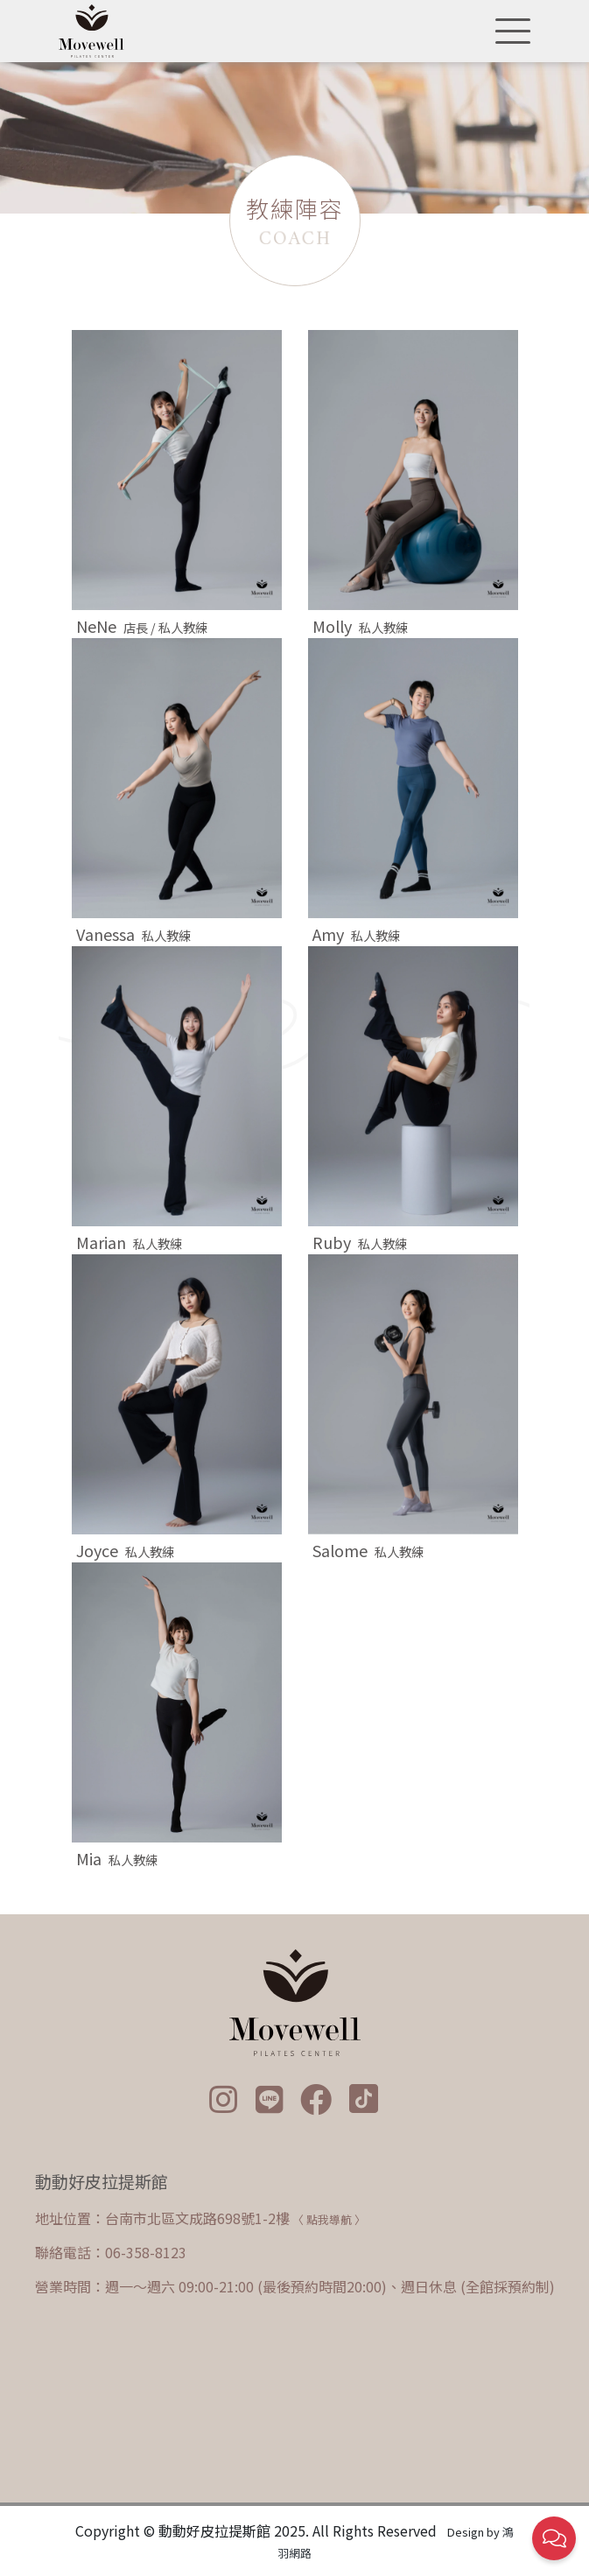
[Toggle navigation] (507, 31)
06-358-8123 (145, 2252)
